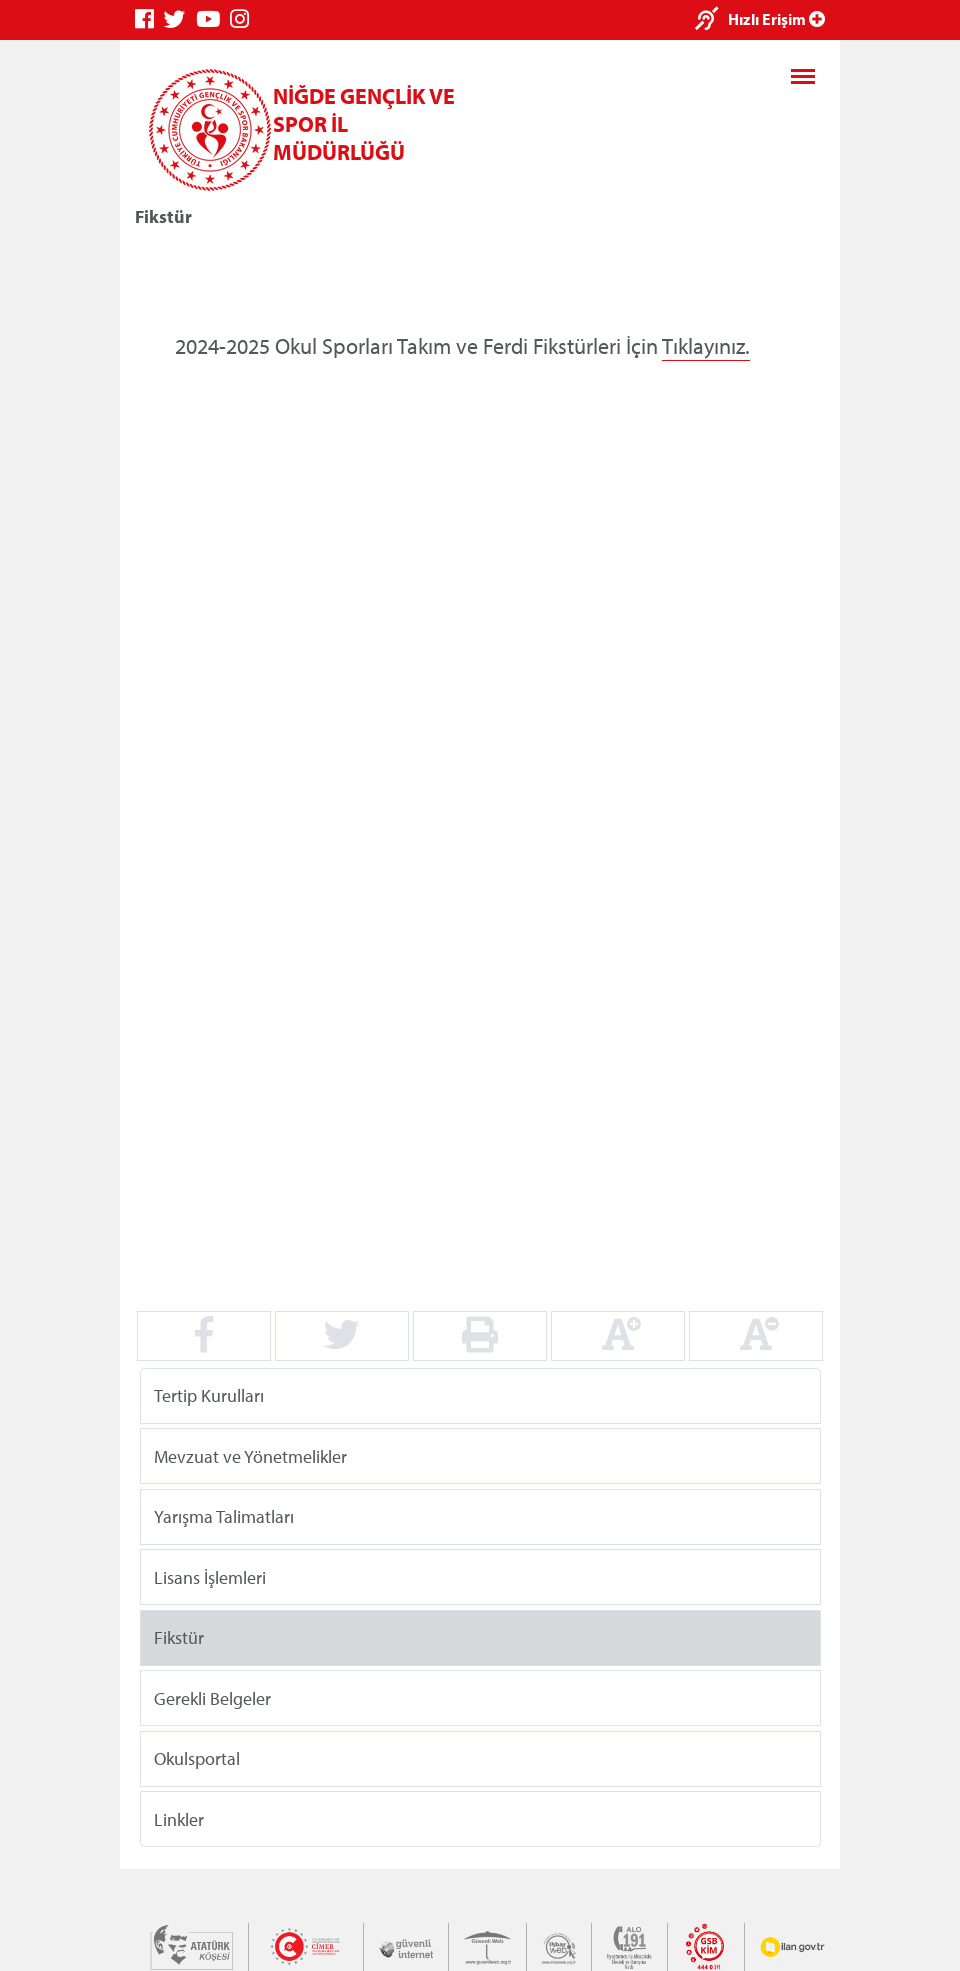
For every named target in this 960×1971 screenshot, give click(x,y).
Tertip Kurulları (209, 1395)
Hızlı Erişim (776, 19)
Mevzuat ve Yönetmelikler (250, 1455)
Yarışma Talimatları (224, 1516)
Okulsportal (197, 1758)
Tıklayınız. (706, 346)
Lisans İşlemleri (210, 1576)
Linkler (179, 1818)
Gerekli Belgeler (212, 1697)
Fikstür (179, 1637)
